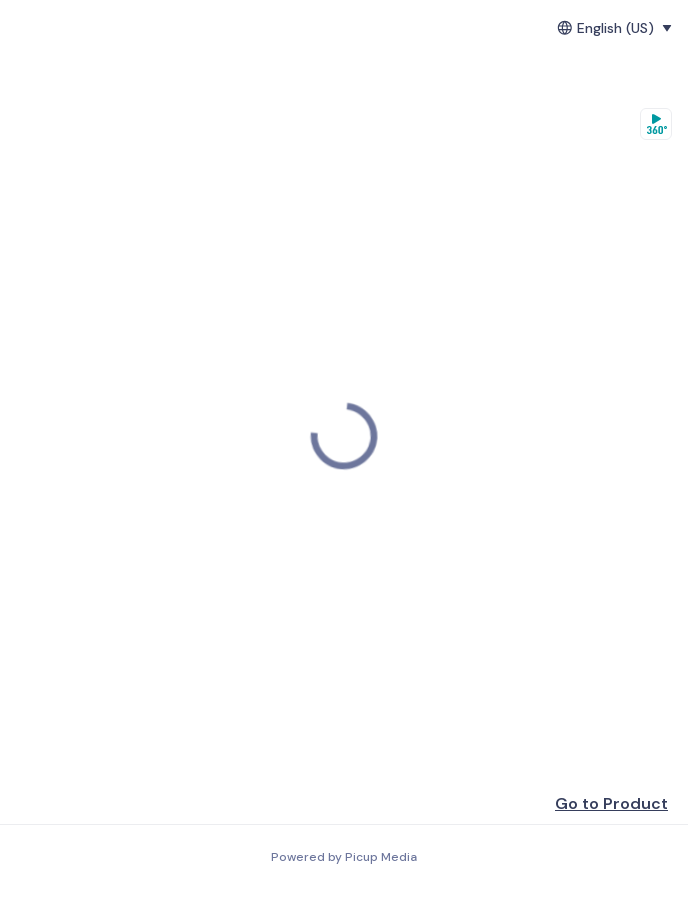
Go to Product (611, 803)
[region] (344, 436)
